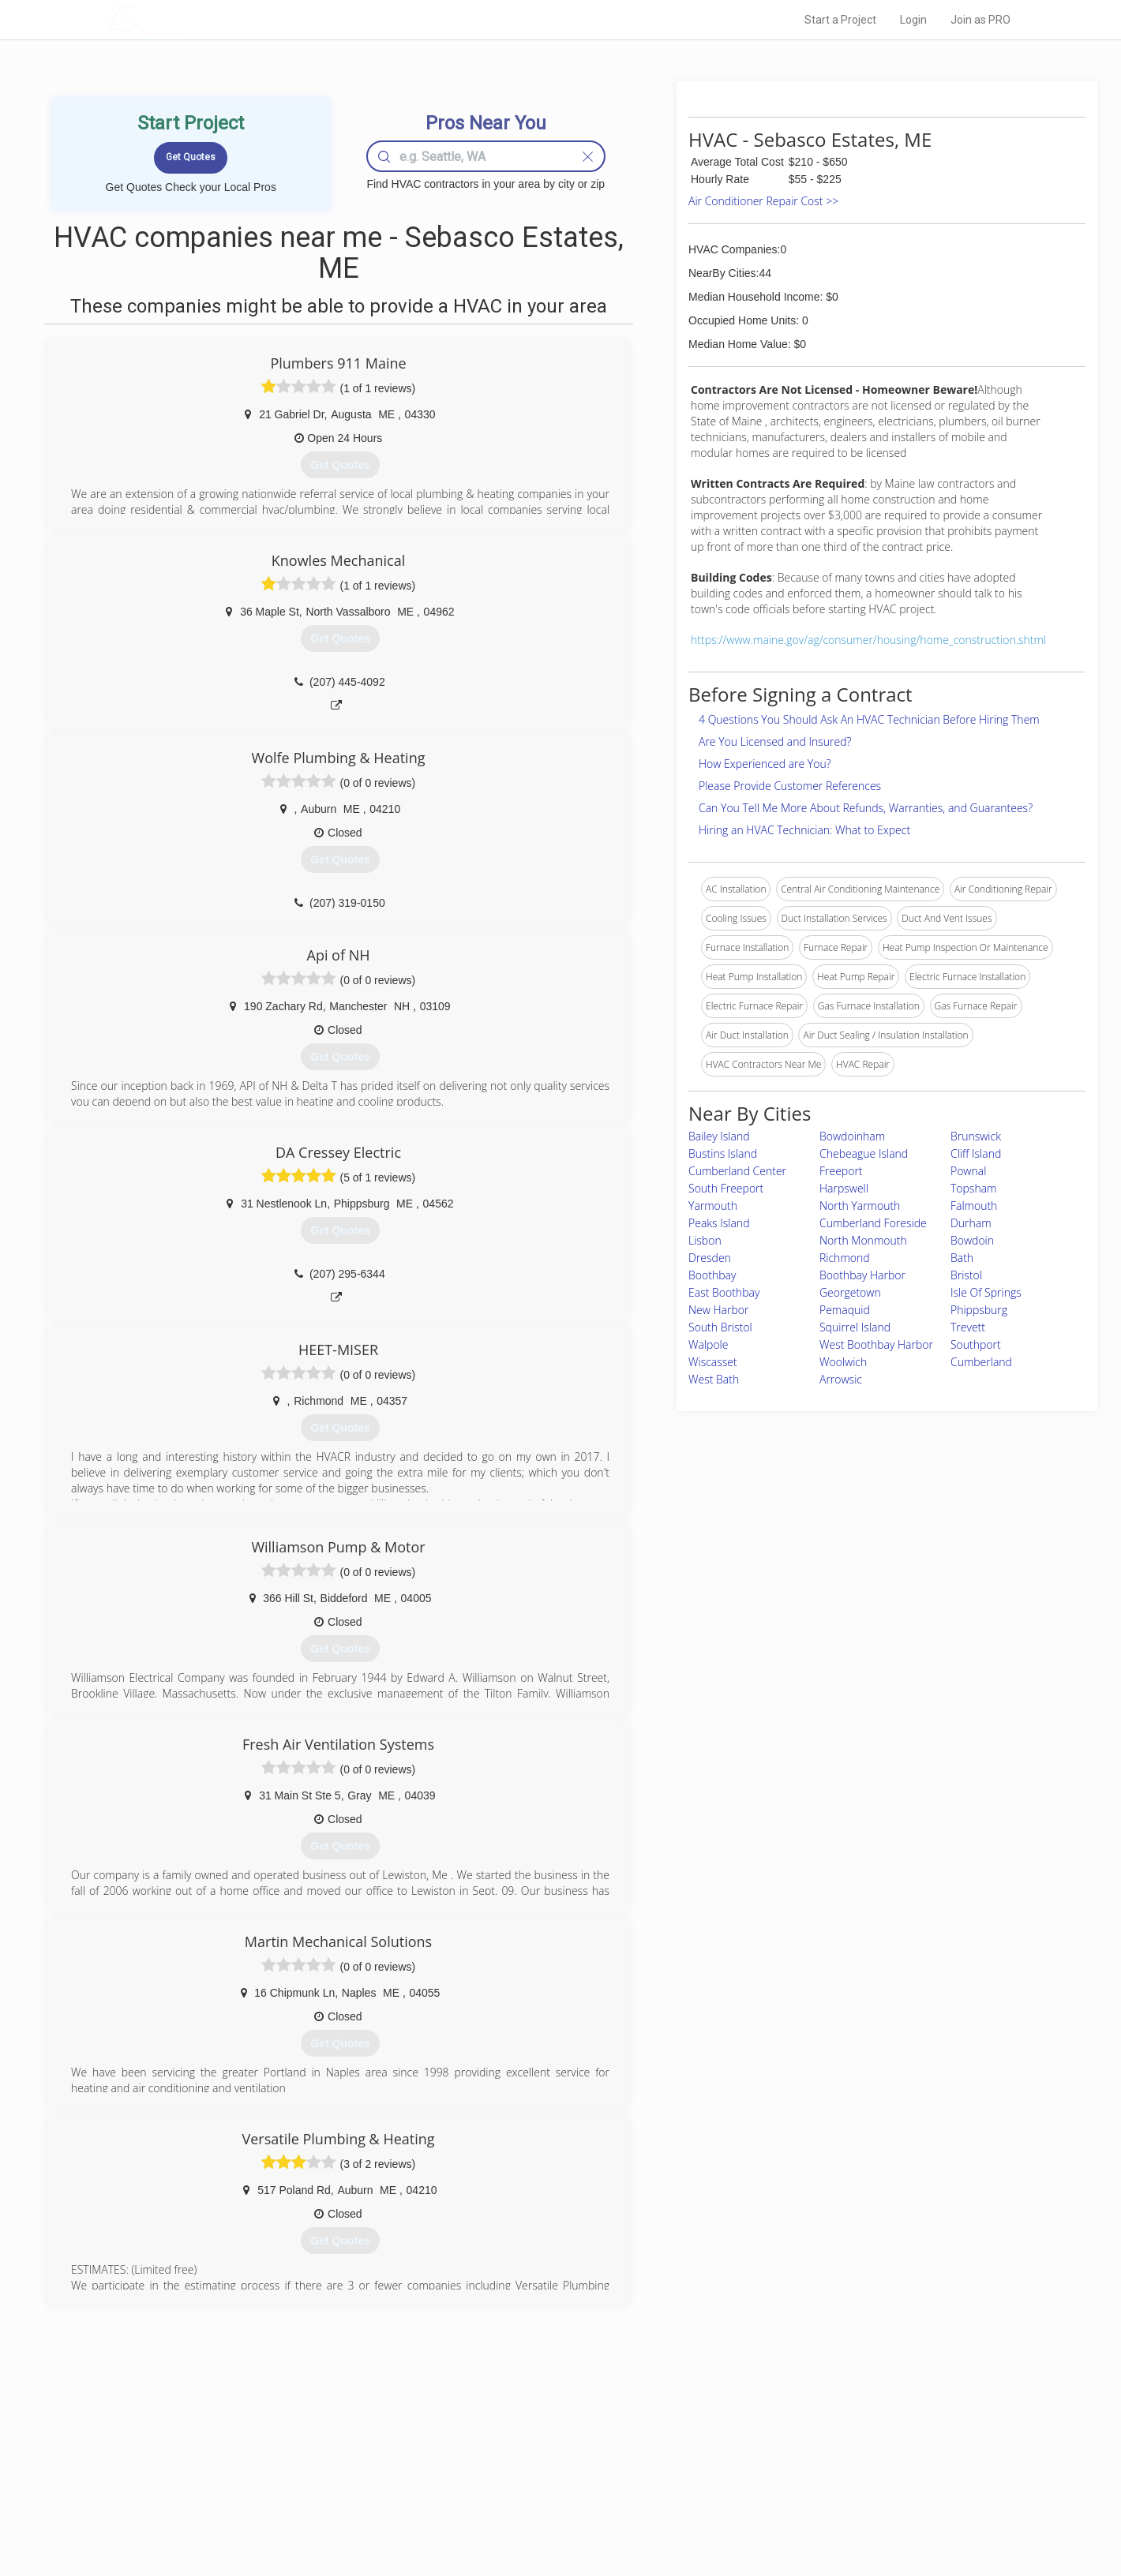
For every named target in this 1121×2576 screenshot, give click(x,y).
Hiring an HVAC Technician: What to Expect (804, 829)
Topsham (973, 1188)
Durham (971, 1222)
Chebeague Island (863, 1153)
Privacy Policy (773, 2460)
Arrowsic (840, 1379)
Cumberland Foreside (873, 1222)
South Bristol (720, 1327)
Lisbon (705, 1240)
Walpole (708, 1344)
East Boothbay (723, 1292)
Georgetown (850, 1292)
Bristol (966, 1274)
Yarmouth (712, 1205)
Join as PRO (980, 19)
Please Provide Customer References (790, 785)
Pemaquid (844, 1309)
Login (913, 19)
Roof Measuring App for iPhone (546, 2495)
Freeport (841, 1170)
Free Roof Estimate (301, 2495)
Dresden (709, 1257)
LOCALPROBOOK (198, 19)
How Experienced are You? (765, 763)
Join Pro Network (516, 2442)
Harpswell (843, 1188)
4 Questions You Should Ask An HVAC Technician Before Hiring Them (869, 719)
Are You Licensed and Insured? (775, 741)
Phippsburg (978, 1309)
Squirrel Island (854, 1327)
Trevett (967, 1327)
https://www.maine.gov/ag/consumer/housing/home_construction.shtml (868, 639)
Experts (495, 2460)
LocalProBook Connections (802, 2495)
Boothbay (712, 1274)
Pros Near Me (289, 2460)
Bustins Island (722, 1153)
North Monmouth (863, 1240)
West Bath (713, 1379)
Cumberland (981, 1361)
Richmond (844, 1257)
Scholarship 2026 (781, 2442)
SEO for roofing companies (801, 2513)
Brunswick (975, 1136)
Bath (961, 1257)
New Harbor (718, 1309)
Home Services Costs (307, 2442)
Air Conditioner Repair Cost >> (763, 200)
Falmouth (973, 1205)
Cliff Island (975, 1153)
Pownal (968, 1170)
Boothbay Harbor (862, 1274)
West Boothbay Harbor (876, 1344)
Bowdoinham (852, 1136)
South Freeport (725, 1188)
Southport (975, 1344)
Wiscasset (712, 1361)
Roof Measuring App (523, 2478)
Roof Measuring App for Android (548, 2513)
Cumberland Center (737, 1170)
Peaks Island (718, 1222)
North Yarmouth (859, 1205)
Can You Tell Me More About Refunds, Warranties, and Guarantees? (866, 807)
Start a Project (840, 19)
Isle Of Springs (986, 1292)
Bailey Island (719, 1136)
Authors (760, 2478)
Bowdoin (972, 1240)
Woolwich (843, 1361)
